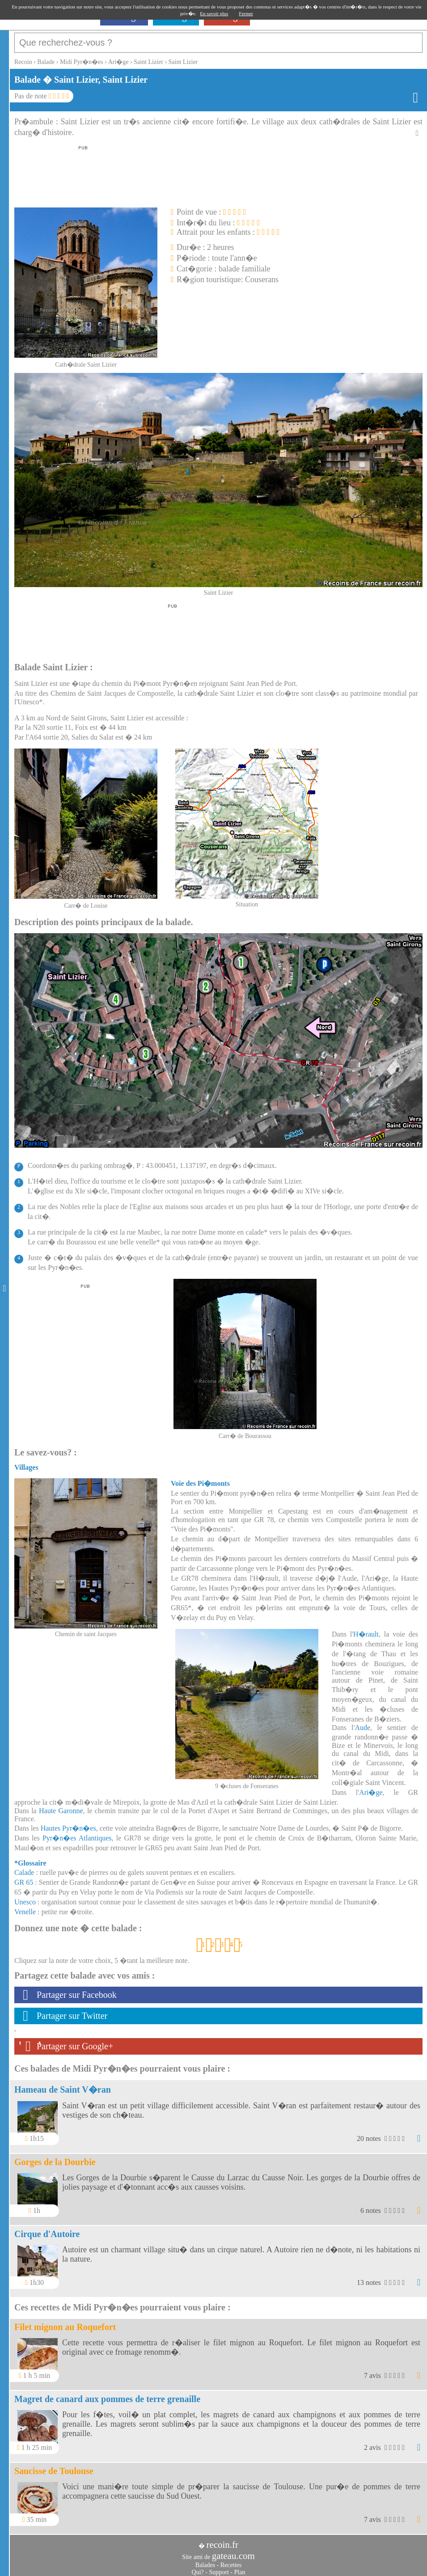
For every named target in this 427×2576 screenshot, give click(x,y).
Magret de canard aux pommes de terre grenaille (107, 2394)
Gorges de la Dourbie (55, 2157)
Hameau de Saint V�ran (62, 2085)
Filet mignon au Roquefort (65, 2322)
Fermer (246, 13)
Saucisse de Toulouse (53, 2466)
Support (218, 2567)
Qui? (198, 2567)
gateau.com (233, 2551)
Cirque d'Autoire (47, 2229)
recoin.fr (222, 2540)
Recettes (230, 2560)
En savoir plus (214, 13)
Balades (205, 2560)
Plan (239, 2567)
